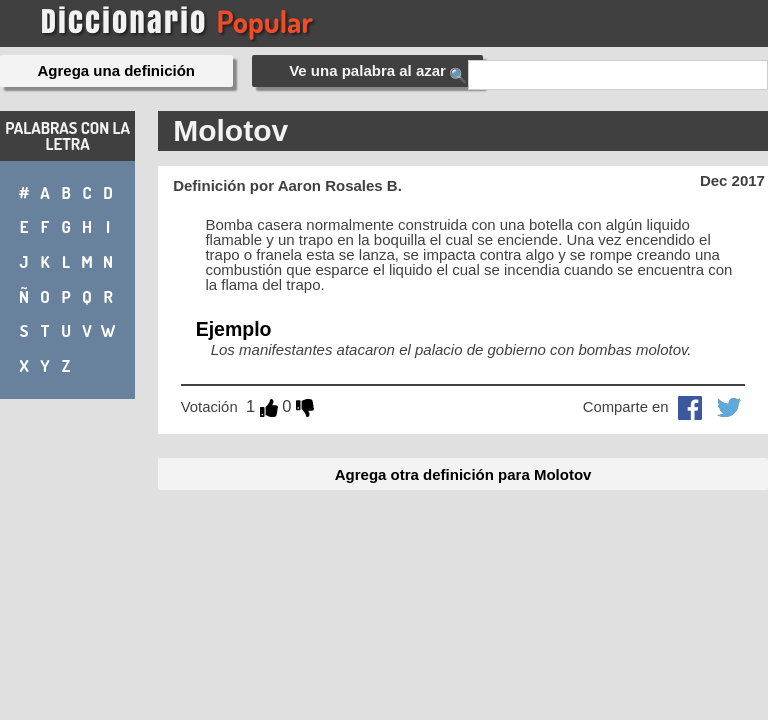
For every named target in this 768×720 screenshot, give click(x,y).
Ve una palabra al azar (367, 70)
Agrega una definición (117, 70)
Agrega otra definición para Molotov (463, 474)
